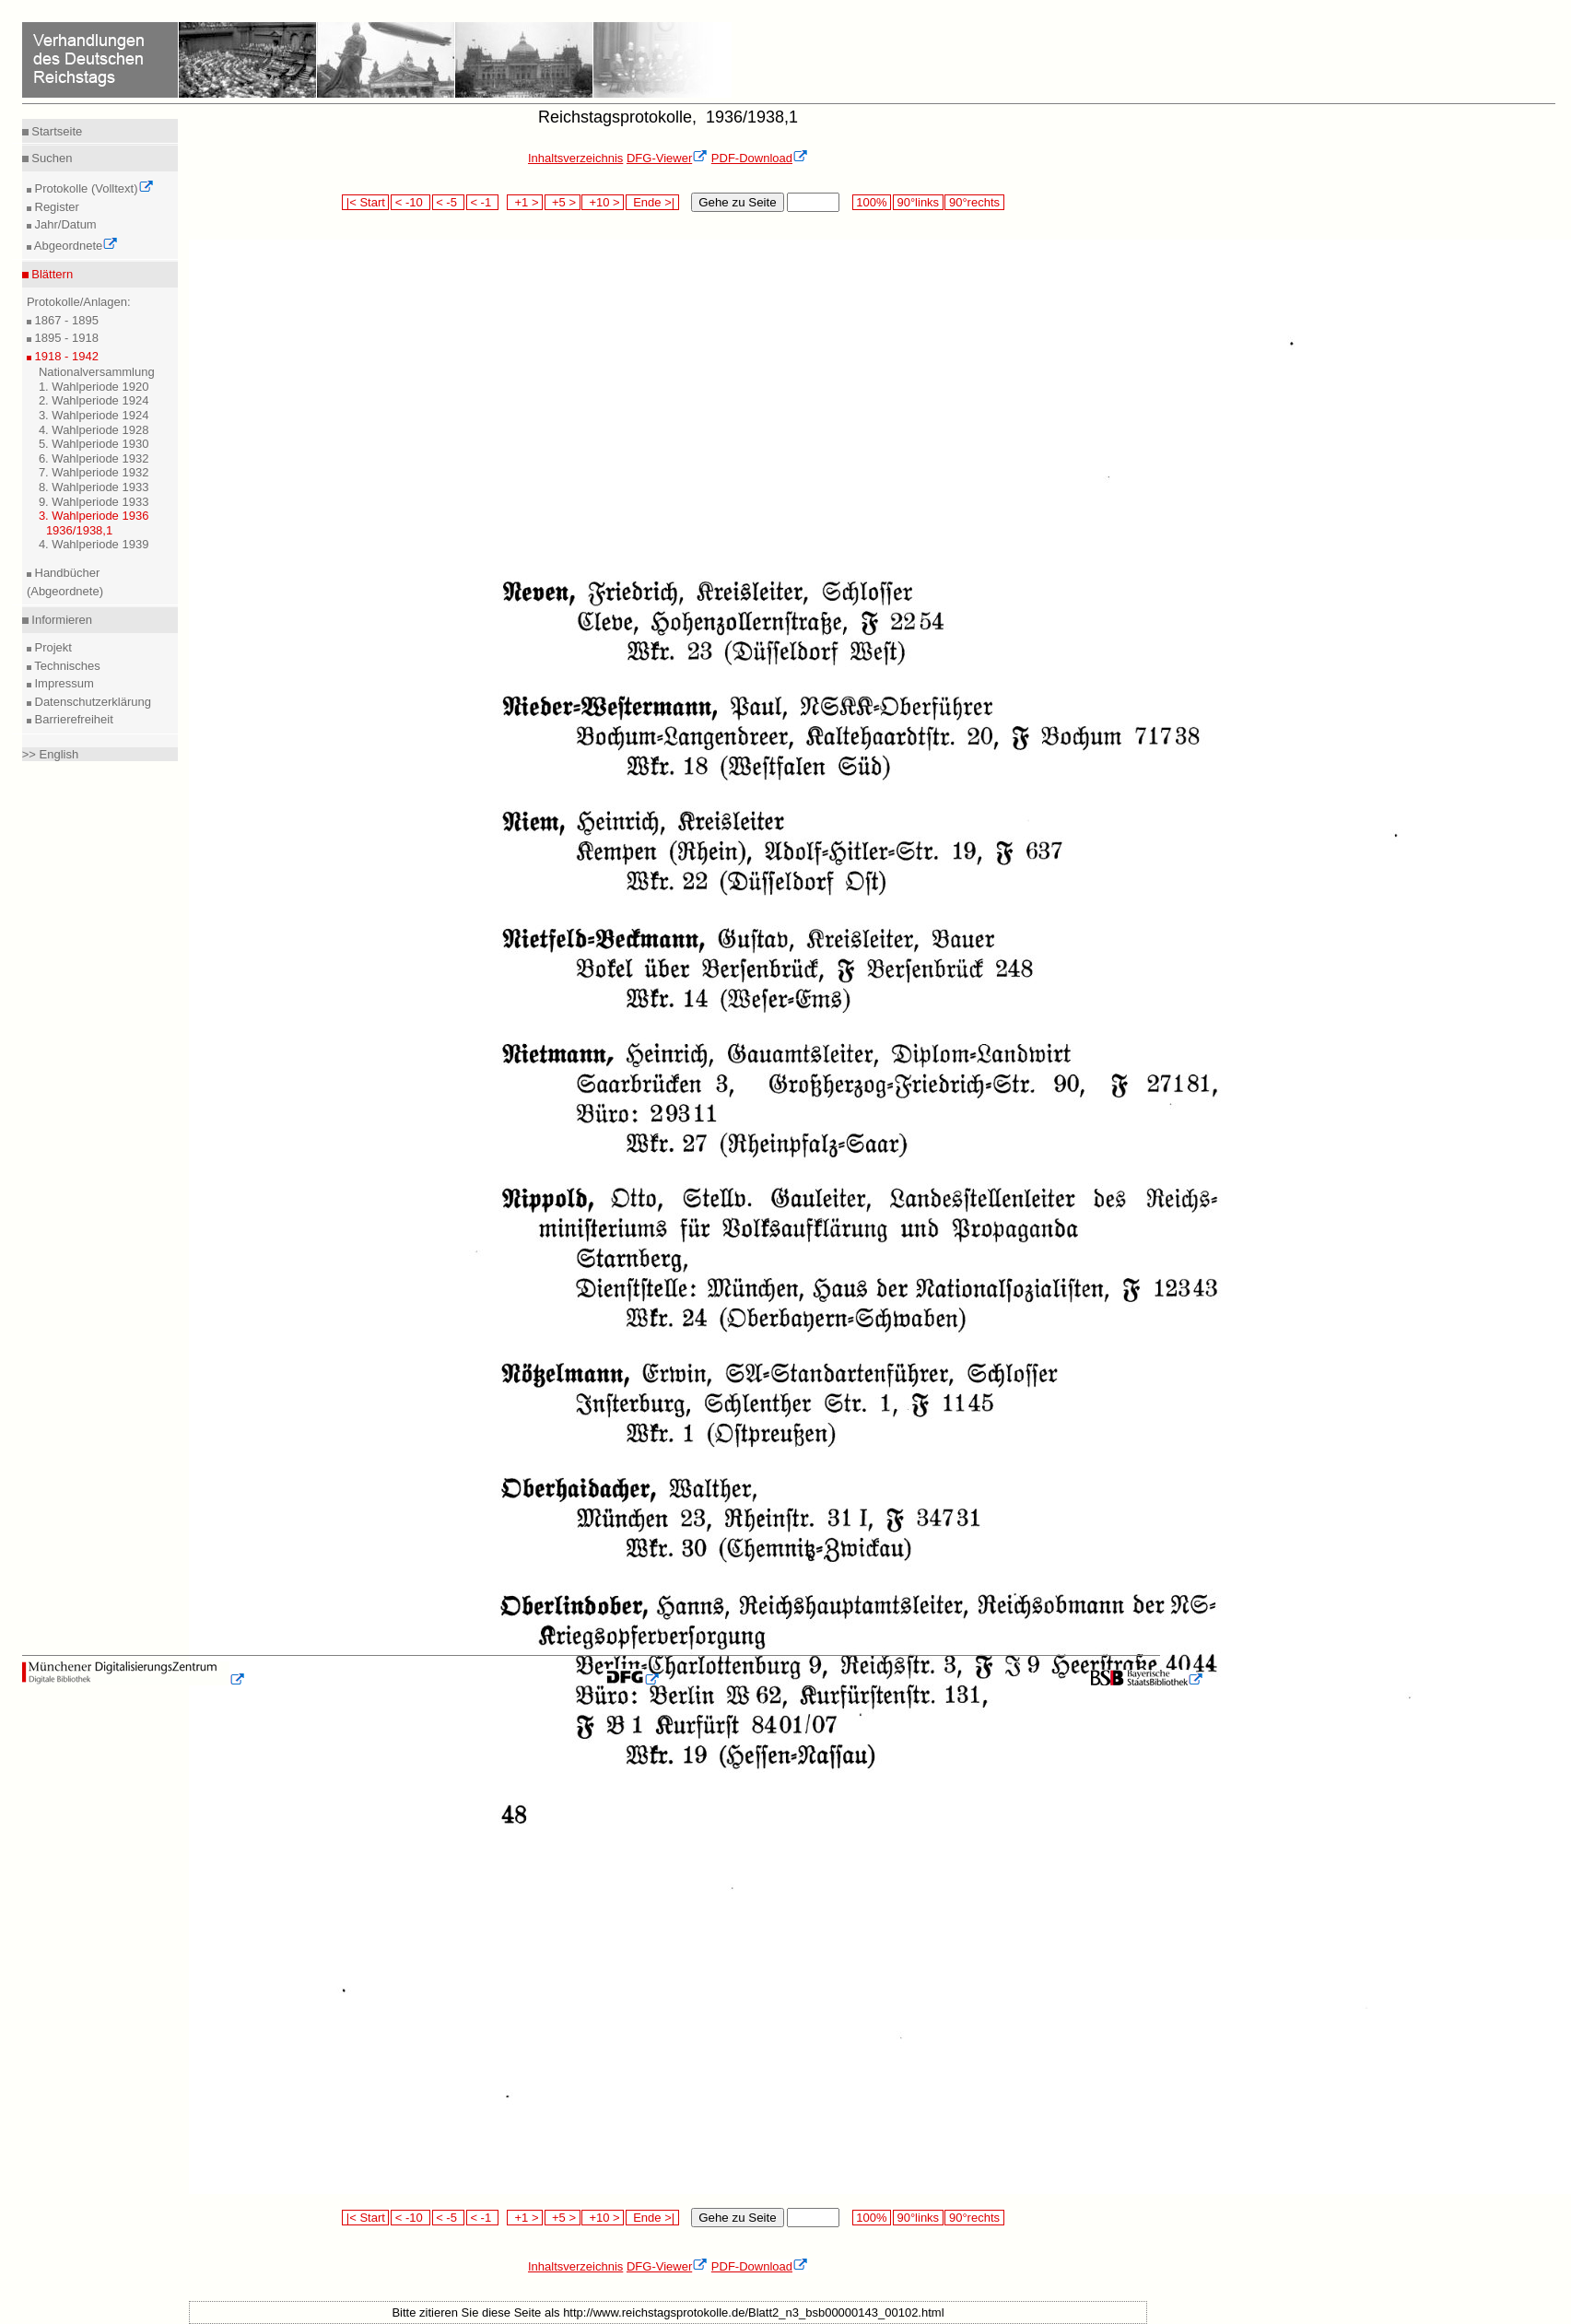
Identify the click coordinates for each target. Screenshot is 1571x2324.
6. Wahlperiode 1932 (94, 458)
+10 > (602, 202)
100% (871, 202)
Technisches (65, 666)
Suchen (51, 158)
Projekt (51, 647)
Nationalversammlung (97, 372)
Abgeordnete (74, 245)
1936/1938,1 (79, 530)
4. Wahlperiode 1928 (94, 430)
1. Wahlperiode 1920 (94, 386)
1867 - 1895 (65, 320)
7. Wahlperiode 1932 (94, 472)
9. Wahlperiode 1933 (94, 502)
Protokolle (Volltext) (92, 188)
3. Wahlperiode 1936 (94, 515)
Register (55, 207)
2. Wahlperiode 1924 (94, 400)
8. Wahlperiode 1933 (94, 487)
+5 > (562, 202)
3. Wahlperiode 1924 (94, 415)
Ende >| (652, 202)
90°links (918, 202)
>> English (50, 754)
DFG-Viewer (667, 158)
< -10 (410, 202)
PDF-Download (759, 158)
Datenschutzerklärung (91, 702)
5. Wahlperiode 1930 (94, 444)
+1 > (525, 202)
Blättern (51, 274)
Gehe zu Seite (737, 202)
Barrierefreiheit (72, 719)
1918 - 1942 (65, 356)
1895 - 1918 (65, 338)
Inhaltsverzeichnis (575, 158)
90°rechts (973, 202)
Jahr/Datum (64, 224)
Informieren (60, 620)
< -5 (448, 202)
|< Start (365, 202)
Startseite (56, 131)
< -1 (482, 202)
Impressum (62, 683)
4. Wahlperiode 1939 (94, 544)
